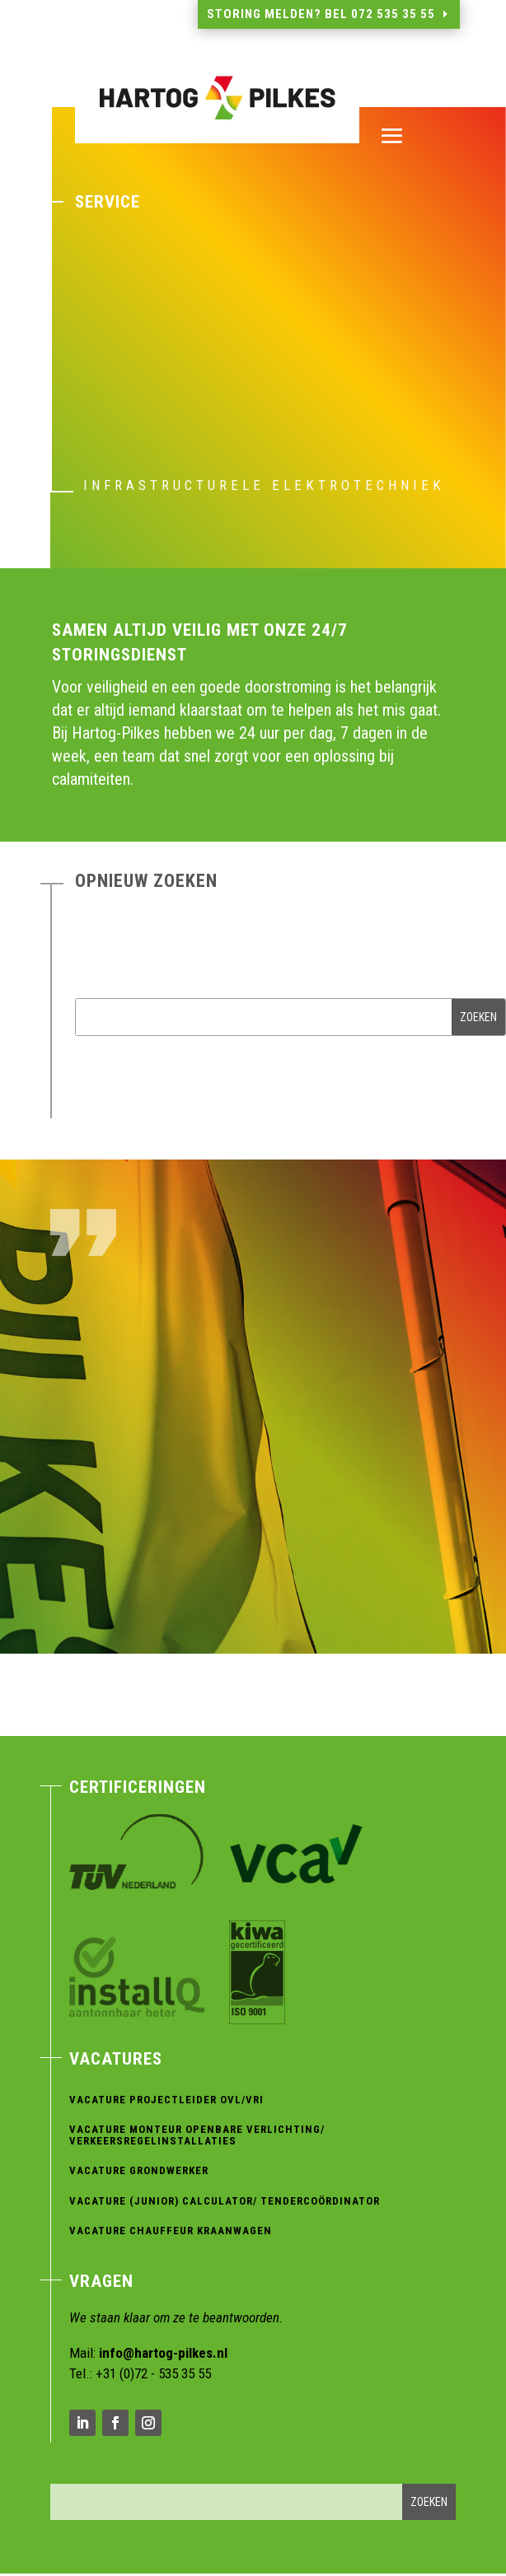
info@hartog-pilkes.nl (163, 2353)
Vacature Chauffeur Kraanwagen (170, 2230)
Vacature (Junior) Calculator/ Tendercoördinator (224, 2201)
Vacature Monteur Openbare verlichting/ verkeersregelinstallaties (197, 2135)
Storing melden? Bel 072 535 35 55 (321, 14)
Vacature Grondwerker (138, 2170)
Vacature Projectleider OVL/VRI (166, 2099)
